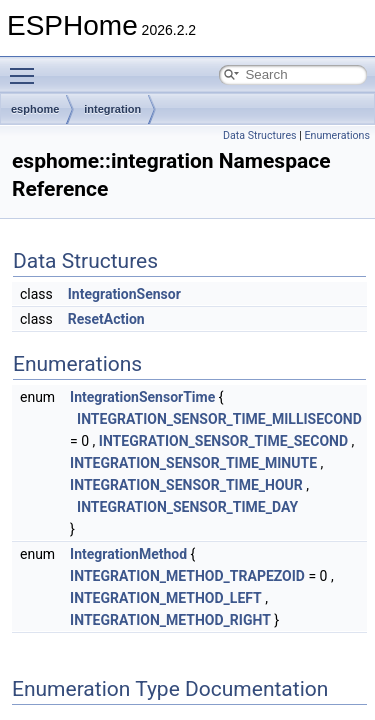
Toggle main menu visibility (27, 67)
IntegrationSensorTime (142, 397)
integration (112, 109)
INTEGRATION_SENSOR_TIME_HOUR (186, 485)
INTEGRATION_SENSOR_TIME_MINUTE (193, 463)
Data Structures (260, 135)
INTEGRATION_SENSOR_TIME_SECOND (223, 441)
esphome (35, 109)
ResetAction (106, 319)
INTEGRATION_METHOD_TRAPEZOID (187, 576)
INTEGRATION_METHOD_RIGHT (170, 620)
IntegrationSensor (124, 294)
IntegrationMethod (128, 554)
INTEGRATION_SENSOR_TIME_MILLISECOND (219, 419)
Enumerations (337, 135)
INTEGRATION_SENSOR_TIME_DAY (187, 507)
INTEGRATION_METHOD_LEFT (166, 598)
